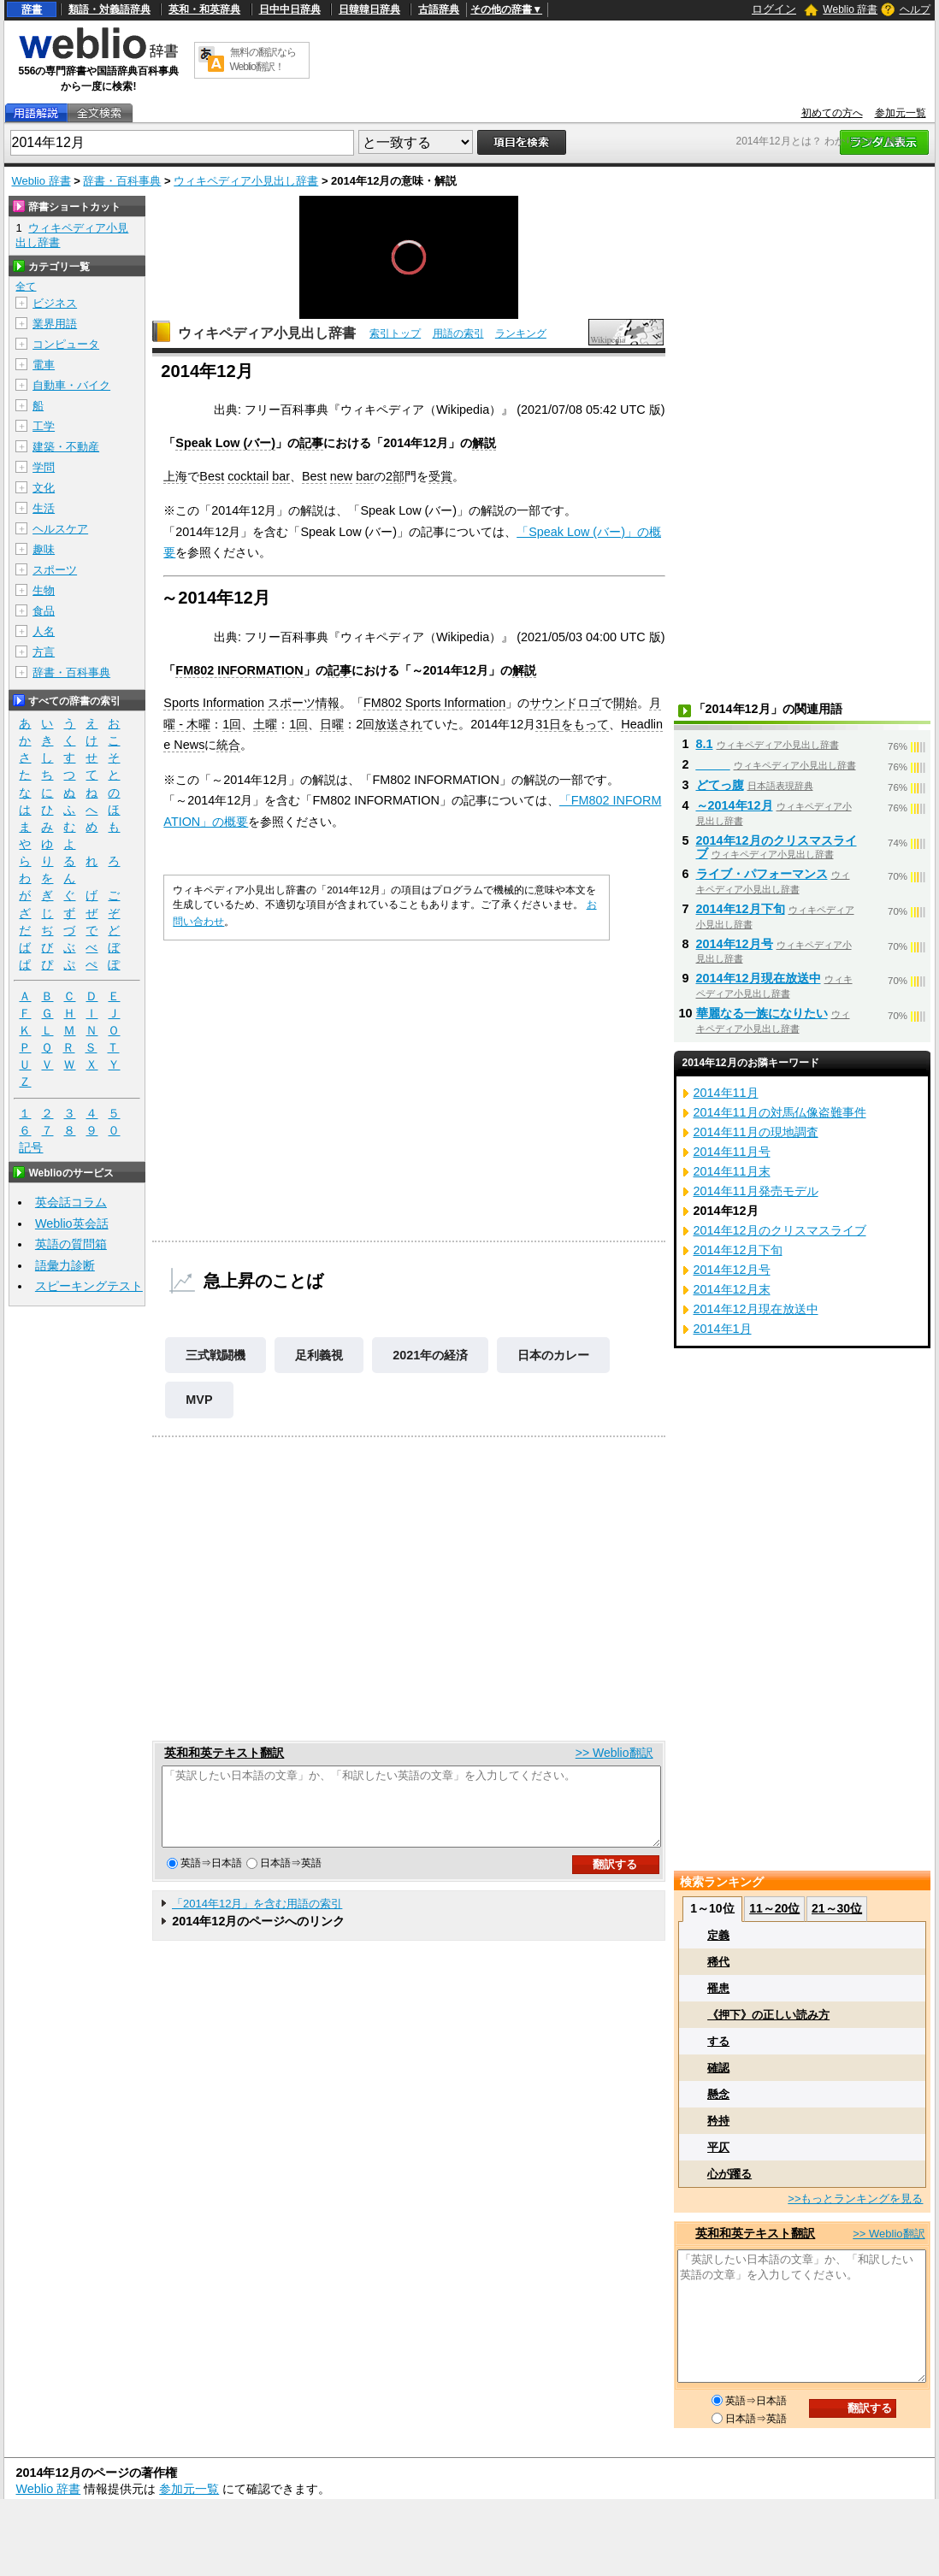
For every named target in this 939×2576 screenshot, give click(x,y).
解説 (484, 443)
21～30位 (837, 1908)
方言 (43, 651)
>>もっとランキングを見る (855, 2198)
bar (281, 476)
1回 (231, 724)
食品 (43, 610)
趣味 (43, 549)
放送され (398, 724)
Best (211, 476)
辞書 (31, 9)
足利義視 (319, 1355)
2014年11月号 (732, 1151)
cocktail (248, 476)
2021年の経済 (430, 1355)
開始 (625, 703)
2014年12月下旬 (740, 909)
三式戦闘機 (215, 1355)
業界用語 (54, 323)
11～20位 (774, 1908)
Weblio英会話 (72, 1223)
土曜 (265, 724)
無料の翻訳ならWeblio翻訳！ (263, 59)
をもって (585, 724)
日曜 (332, 724)
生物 (43, 590)
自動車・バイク (71, 385)
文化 (43, 487)
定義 (718, 1935)
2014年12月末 (732, 1289)
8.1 (704, 744)
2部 (395, 476)
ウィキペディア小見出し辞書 (246, 180)
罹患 (718, 1988)
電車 (43, 364)
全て (25, 286)
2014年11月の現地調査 (756, 1132)
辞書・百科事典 (122, 180)
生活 (43, 508)
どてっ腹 (720, 785)
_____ (713, 764)
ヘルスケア (60, 528)
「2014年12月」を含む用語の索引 (257, 1919)
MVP (199, 1399)
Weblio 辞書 (850, 9)
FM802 (382, 703)
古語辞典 (438, 9)
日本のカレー (553, 1355)
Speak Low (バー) (225, 443)
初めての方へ (832, 113)
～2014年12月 (734, 805)
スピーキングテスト (89, 1286)
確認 (718, 2067)
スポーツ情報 (304, 703)
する (718, 2041)
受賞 (440, 476)
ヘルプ (915, 9)
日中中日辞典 (290, 9)
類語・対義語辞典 (109, 9)
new (341, 476)
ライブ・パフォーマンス (762, 874)
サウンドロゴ (565, 703)
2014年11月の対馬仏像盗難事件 (780, 1112)
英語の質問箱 (71, 1244)
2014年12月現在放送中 (758, 978)
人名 (43, 631)
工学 (43, 426)
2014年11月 (726, 1092)
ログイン (774, 9)
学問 (43, 467)
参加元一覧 (900, 113)
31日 (548, 724)
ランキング (520, 333)
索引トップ (395, 333)
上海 (175, 476)
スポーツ (54, 569)
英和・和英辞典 (204, 9)
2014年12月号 (734, 944)
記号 (31, 1148)
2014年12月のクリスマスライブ (780, 1230)
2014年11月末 (732, 1171)
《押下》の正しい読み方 (768, 2014)
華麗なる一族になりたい (762, 1013)
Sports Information (213, 703)
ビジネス (54, 303)
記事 (311, 443)
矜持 (718, 2120)
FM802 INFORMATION (239, 670)
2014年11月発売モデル (756, 1191)
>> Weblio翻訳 (614, 1753)
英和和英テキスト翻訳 (224, 1753)
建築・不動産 (65, 446)
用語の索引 (458, 333)
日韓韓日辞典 (369, 9)
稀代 (718, 1961)
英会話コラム (71, 1202)
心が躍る (729, 2173)
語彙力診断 (65, 1265)
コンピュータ (65, 344)
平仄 (718, 2147)
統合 (228, 745)
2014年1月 (723, 1328)
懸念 (718, 2094)
